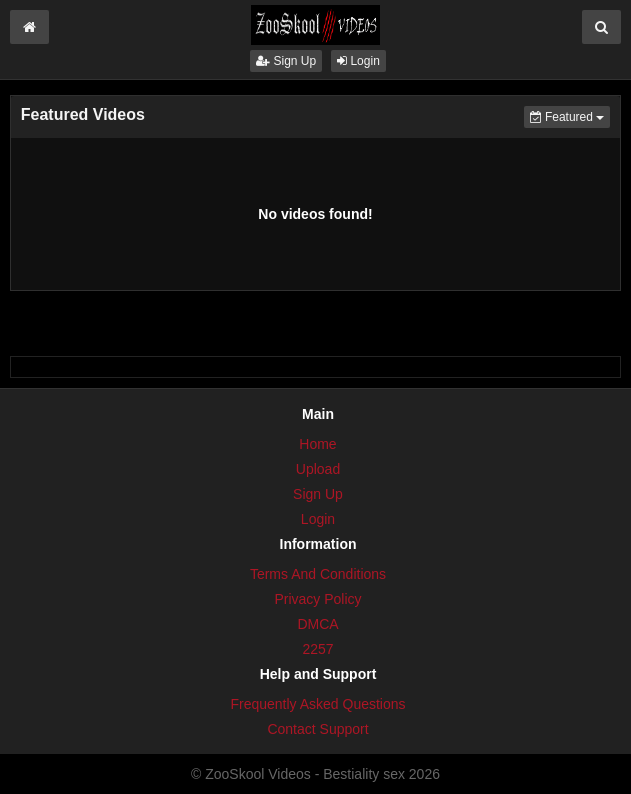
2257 (317, 649)
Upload (318, 469)
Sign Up (286, 61)
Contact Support (317, 729)
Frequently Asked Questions (317, 704)
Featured (570, 115)
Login (358, 61)
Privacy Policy (317, 599)
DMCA (317, 624)
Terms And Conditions (318, 574)
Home (317, 444)
